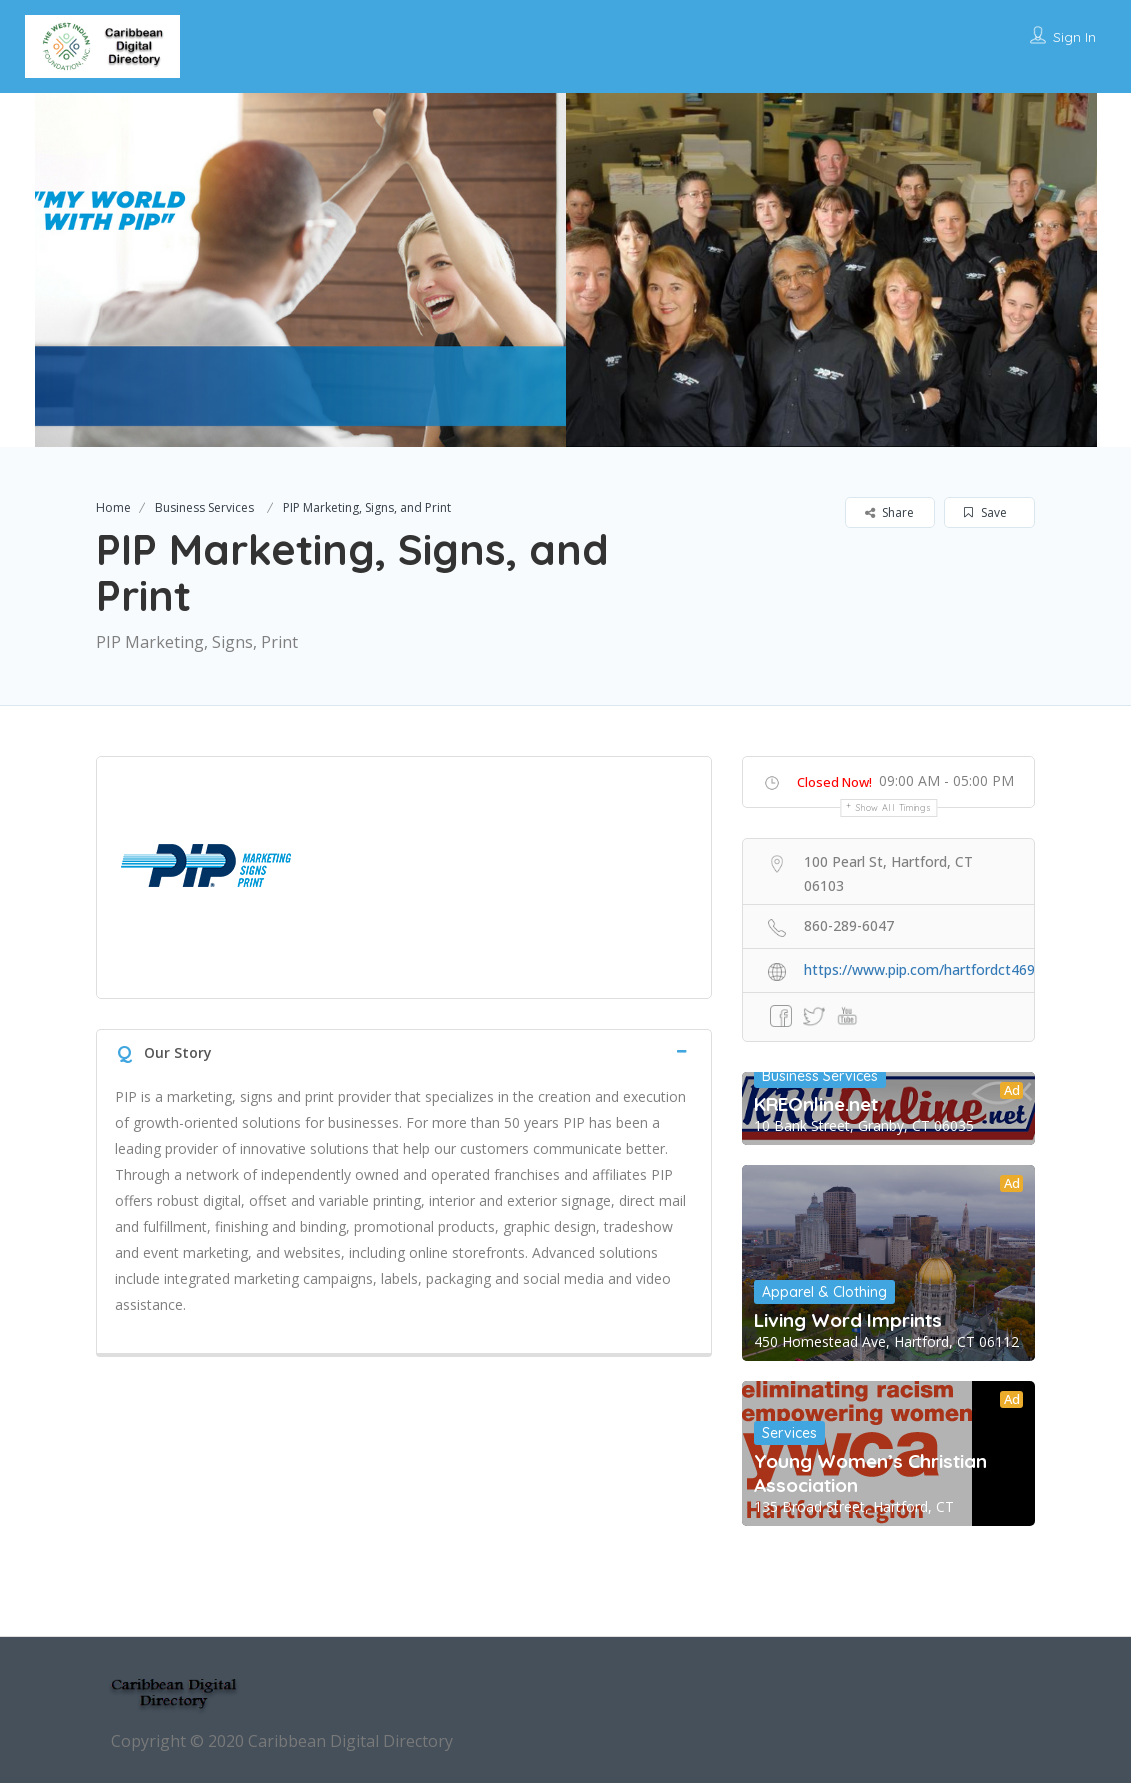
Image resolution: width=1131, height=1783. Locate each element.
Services (789, 1433)
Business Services (204, 507)
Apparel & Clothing (824, 1292)
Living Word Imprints (848, 1320)
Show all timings (893, 807)
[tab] (404, 1050)
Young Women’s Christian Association (870, 1473)
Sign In (1074, 37)
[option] (300, 270)
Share (889, 512)
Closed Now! (834, 782)
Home (113, 507)
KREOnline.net (816, 1104)
